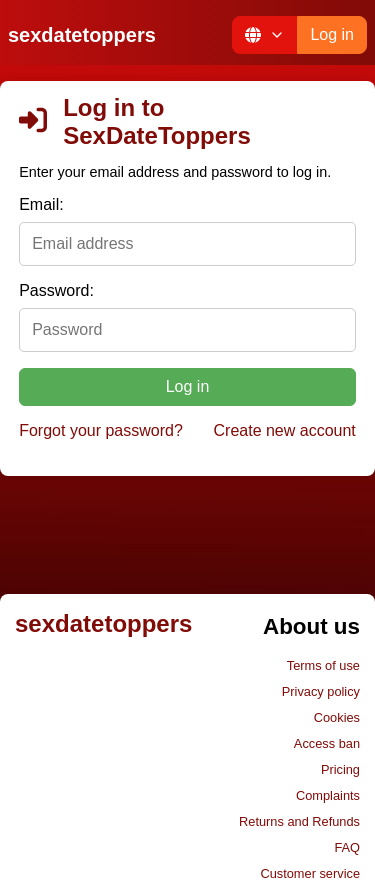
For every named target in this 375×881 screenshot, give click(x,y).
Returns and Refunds (299, 821)
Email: (41, 204)
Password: (56, 290)
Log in (332, 34)
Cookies (337, 717)
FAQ (347, 847)
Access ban (327, 743)
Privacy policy (321, 691)
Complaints (328, 795)
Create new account (285, 430)
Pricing (340, 769)
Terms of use (323, 665)
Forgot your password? (101, 430)
